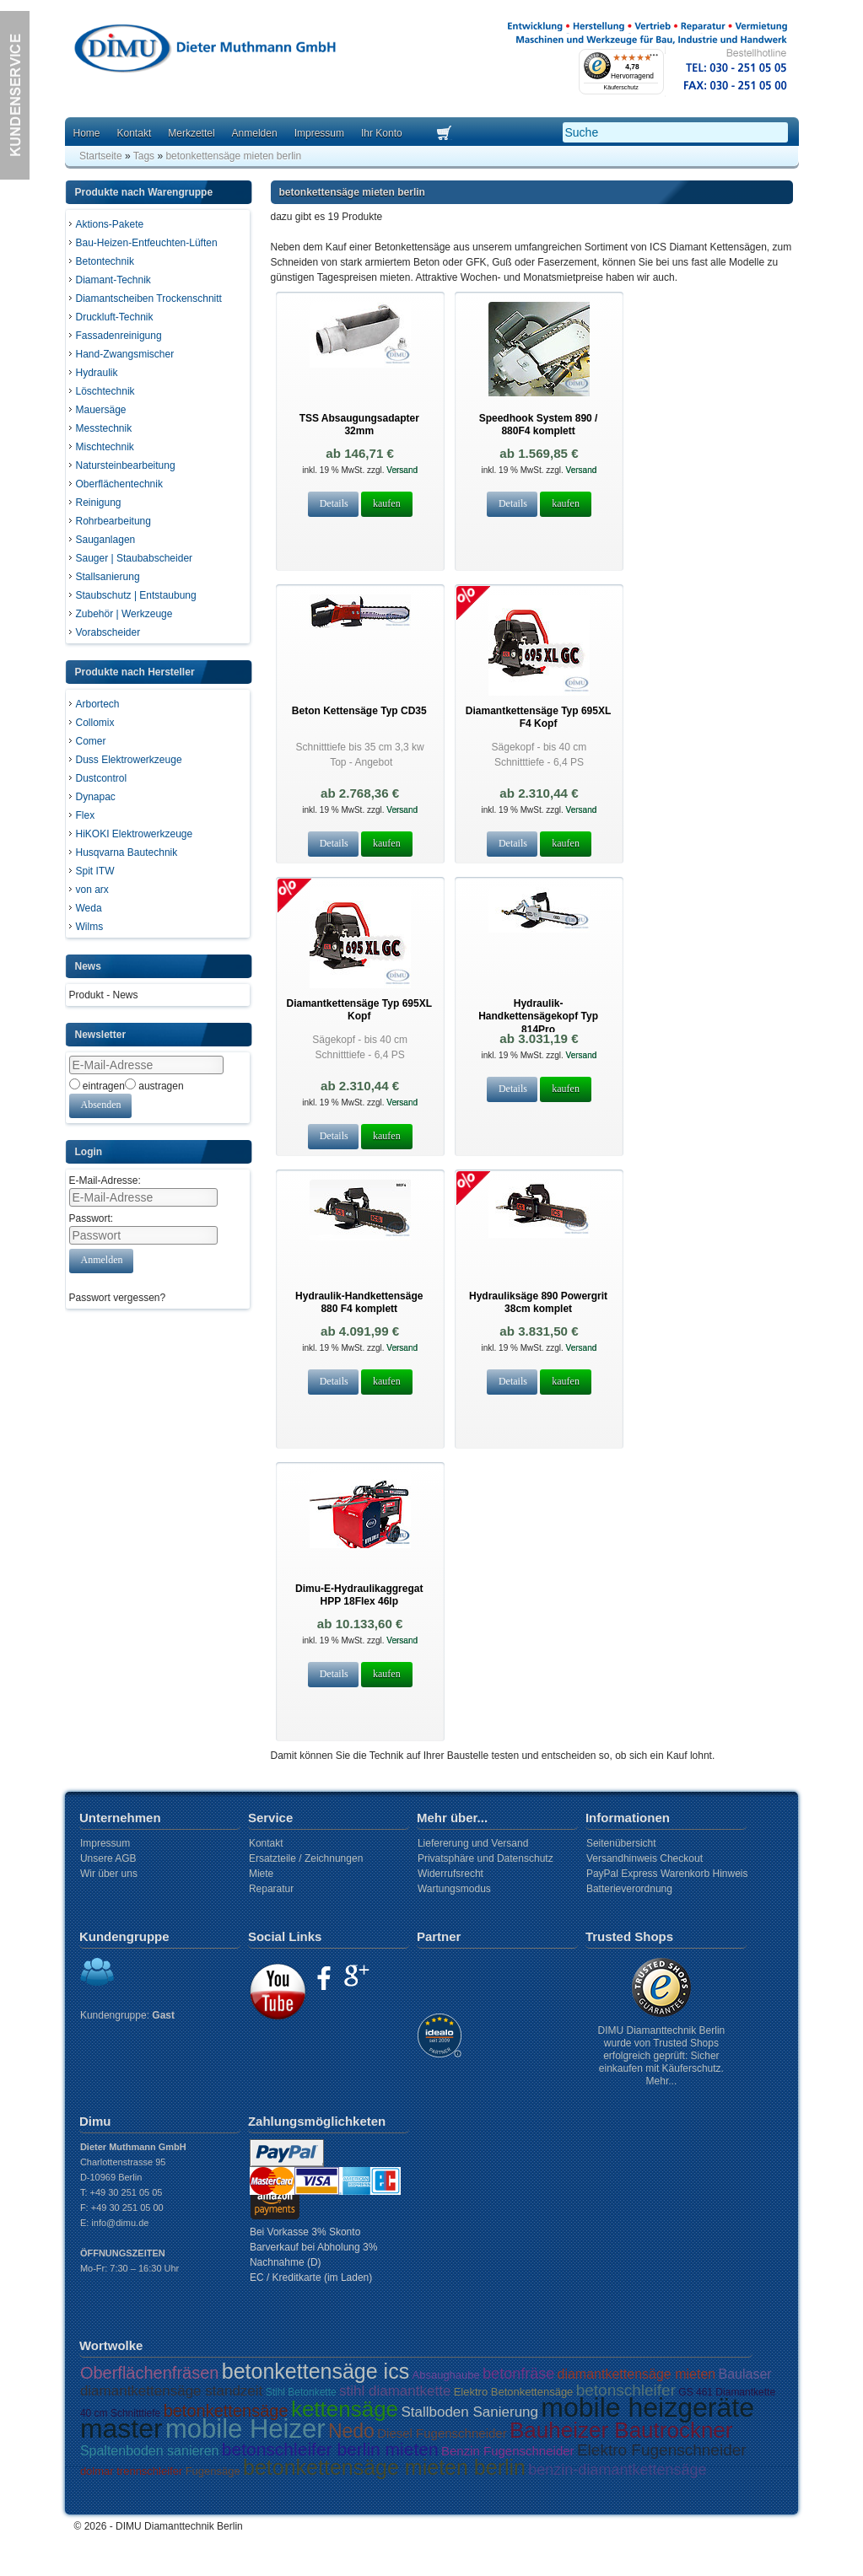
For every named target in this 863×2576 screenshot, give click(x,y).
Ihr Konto (381, 133)
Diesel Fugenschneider (441, 2433)
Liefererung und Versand (473, 1843)
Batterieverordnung (629, 1889)
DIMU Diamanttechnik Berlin (179, 2526)
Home (86, 133)
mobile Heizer (245, 2429)
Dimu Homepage (204, 50)
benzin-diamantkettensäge (617, 2469)
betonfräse (518, 2373)
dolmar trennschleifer (131, 2471)
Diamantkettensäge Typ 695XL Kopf (360, 1010)
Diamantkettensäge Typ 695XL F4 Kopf (539, 717)
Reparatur (271, 1889)
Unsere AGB (108, 1858)
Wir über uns (109, 1874)
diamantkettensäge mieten (637, 2374)
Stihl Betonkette (301, 2392)
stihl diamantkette (394, 2391)
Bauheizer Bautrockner (621, 2430)
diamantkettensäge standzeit (171, 2391)
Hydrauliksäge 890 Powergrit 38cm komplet (538, 1302)
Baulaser (745, 2374)
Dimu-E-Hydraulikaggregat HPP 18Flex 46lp (359, 1595)
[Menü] (654, 59)
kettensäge (344, 2409)
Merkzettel (191, 133)
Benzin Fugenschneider (507, 2451)
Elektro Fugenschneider (662, 2450)
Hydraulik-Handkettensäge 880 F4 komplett (359, 1302)
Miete (261, 1874)
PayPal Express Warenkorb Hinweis (667, 1874)
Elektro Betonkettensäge (514, 2391)
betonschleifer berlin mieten (330, 2449)
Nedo (351, 2431)
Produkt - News (103, 995)
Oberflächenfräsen (149, 2373)
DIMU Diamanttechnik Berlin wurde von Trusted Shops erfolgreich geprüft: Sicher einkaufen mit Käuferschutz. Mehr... (661, 2056)
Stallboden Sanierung (469, 2412)
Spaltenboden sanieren (149, 2451)
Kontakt (134, 133)
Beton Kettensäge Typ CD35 (359, 711)
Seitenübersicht (621, 1843)
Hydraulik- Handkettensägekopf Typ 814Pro (538, 1016)
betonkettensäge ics (315, 2371)
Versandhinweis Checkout (644, 1858)
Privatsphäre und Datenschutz (485, 1858)
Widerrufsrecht (450, 1874)
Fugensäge (213, 2471)
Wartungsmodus (454, 1889)
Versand (401, 470)
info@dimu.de (119, 2223)
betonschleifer (626, 2390)
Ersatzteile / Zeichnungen (306, 1858)
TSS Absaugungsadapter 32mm (359, 424)
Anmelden (255, 133)
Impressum (319, 133)
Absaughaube (446, 2375)
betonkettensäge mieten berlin (384, 2467)
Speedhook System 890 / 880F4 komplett (538, 424)
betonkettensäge (226, 2410)
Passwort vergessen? (117, 1298)
